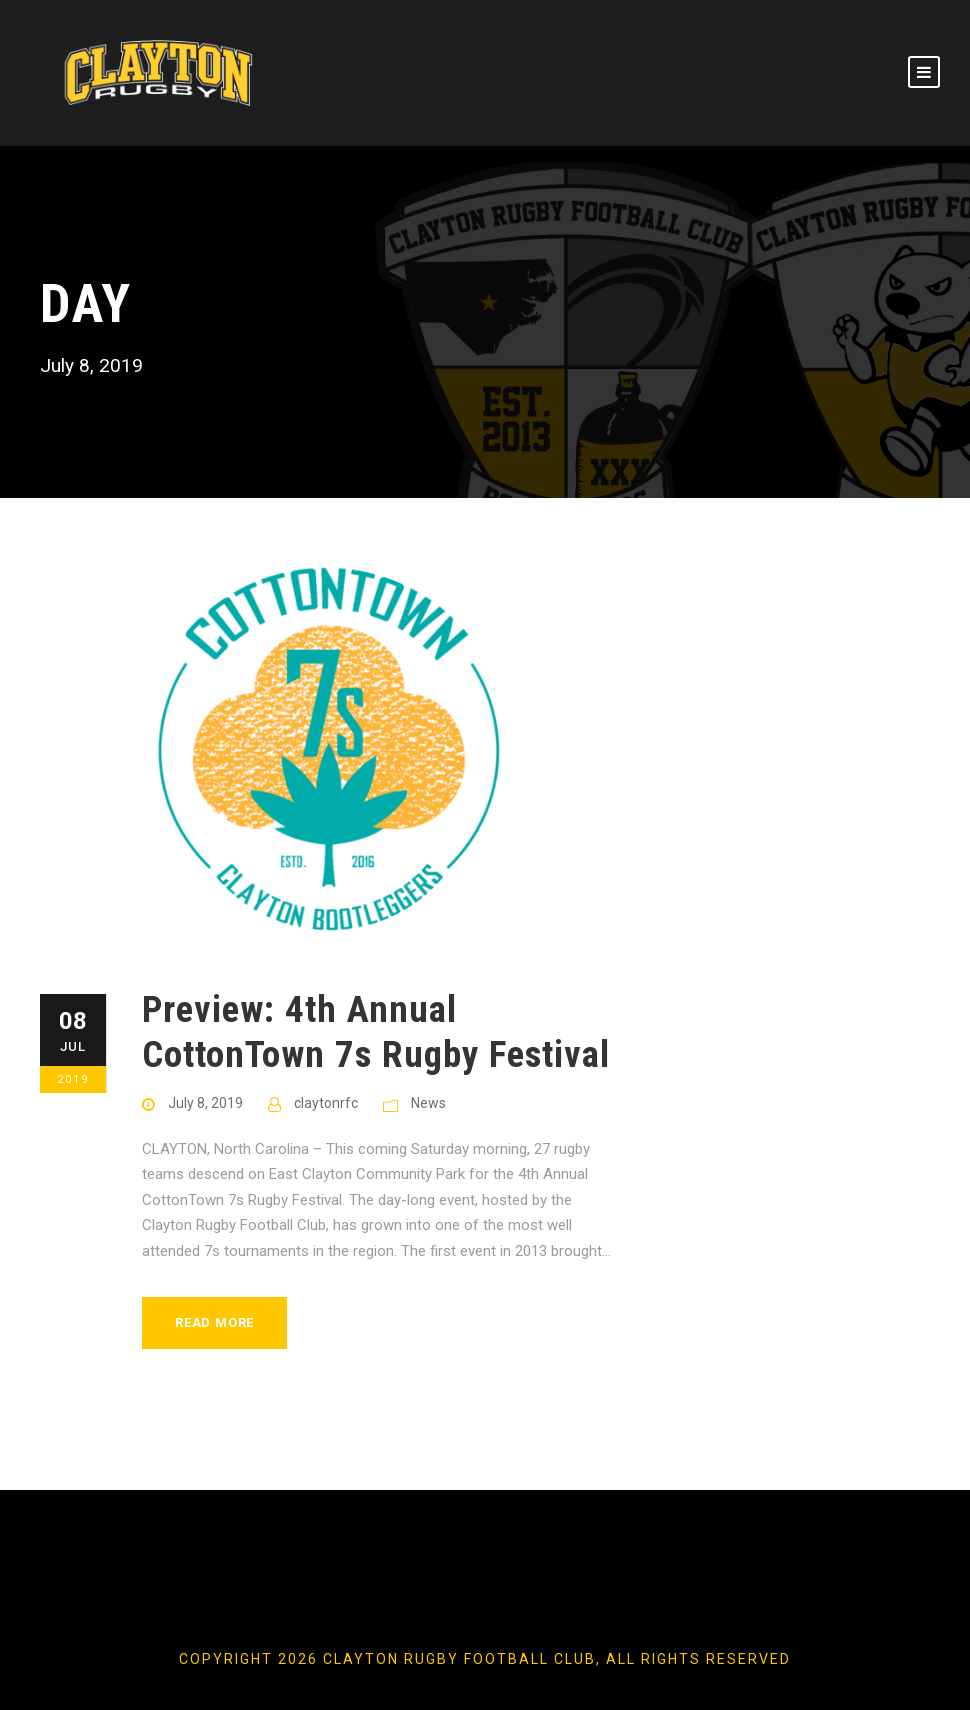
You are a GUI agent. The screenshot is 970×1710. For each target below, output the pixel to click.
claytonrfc (326, 1103)
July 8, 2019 (205, 1103)
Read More (214, 1322)
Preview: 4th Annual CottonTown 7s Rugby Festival (376, 1031)
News (428, 1103)
